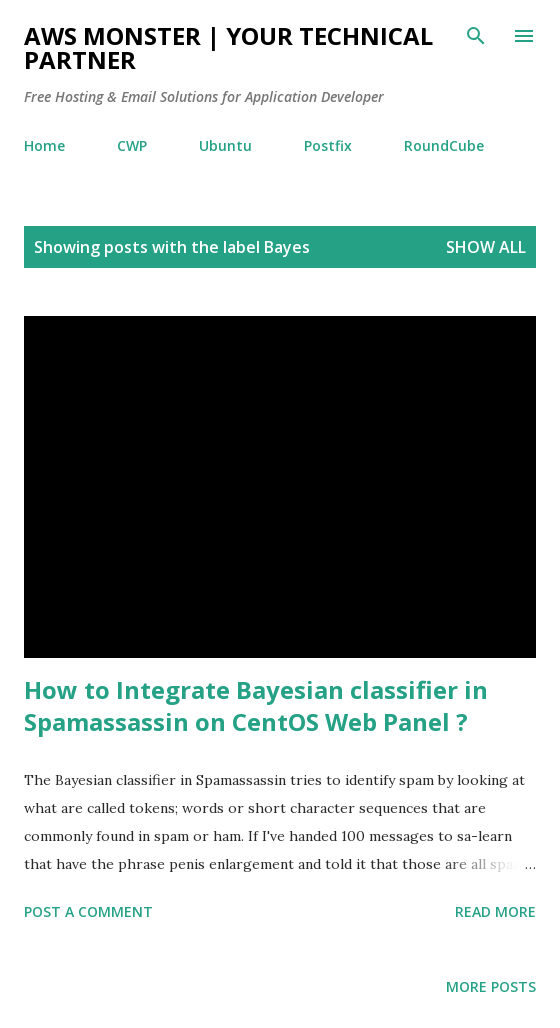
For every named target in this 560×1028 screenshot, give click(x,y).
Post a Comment (88, 911)
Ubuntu (225, 145)
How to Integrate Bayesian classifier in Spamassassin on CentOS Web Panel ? (256, 705)
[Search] (476, 36)
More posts (491, 986)
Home (44, 145)
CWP (132, 145)
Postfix (328, 145)
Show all (486, 247)
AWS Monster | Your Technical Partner (228, 47)
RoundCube (444, 145)
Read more (495, 911)
